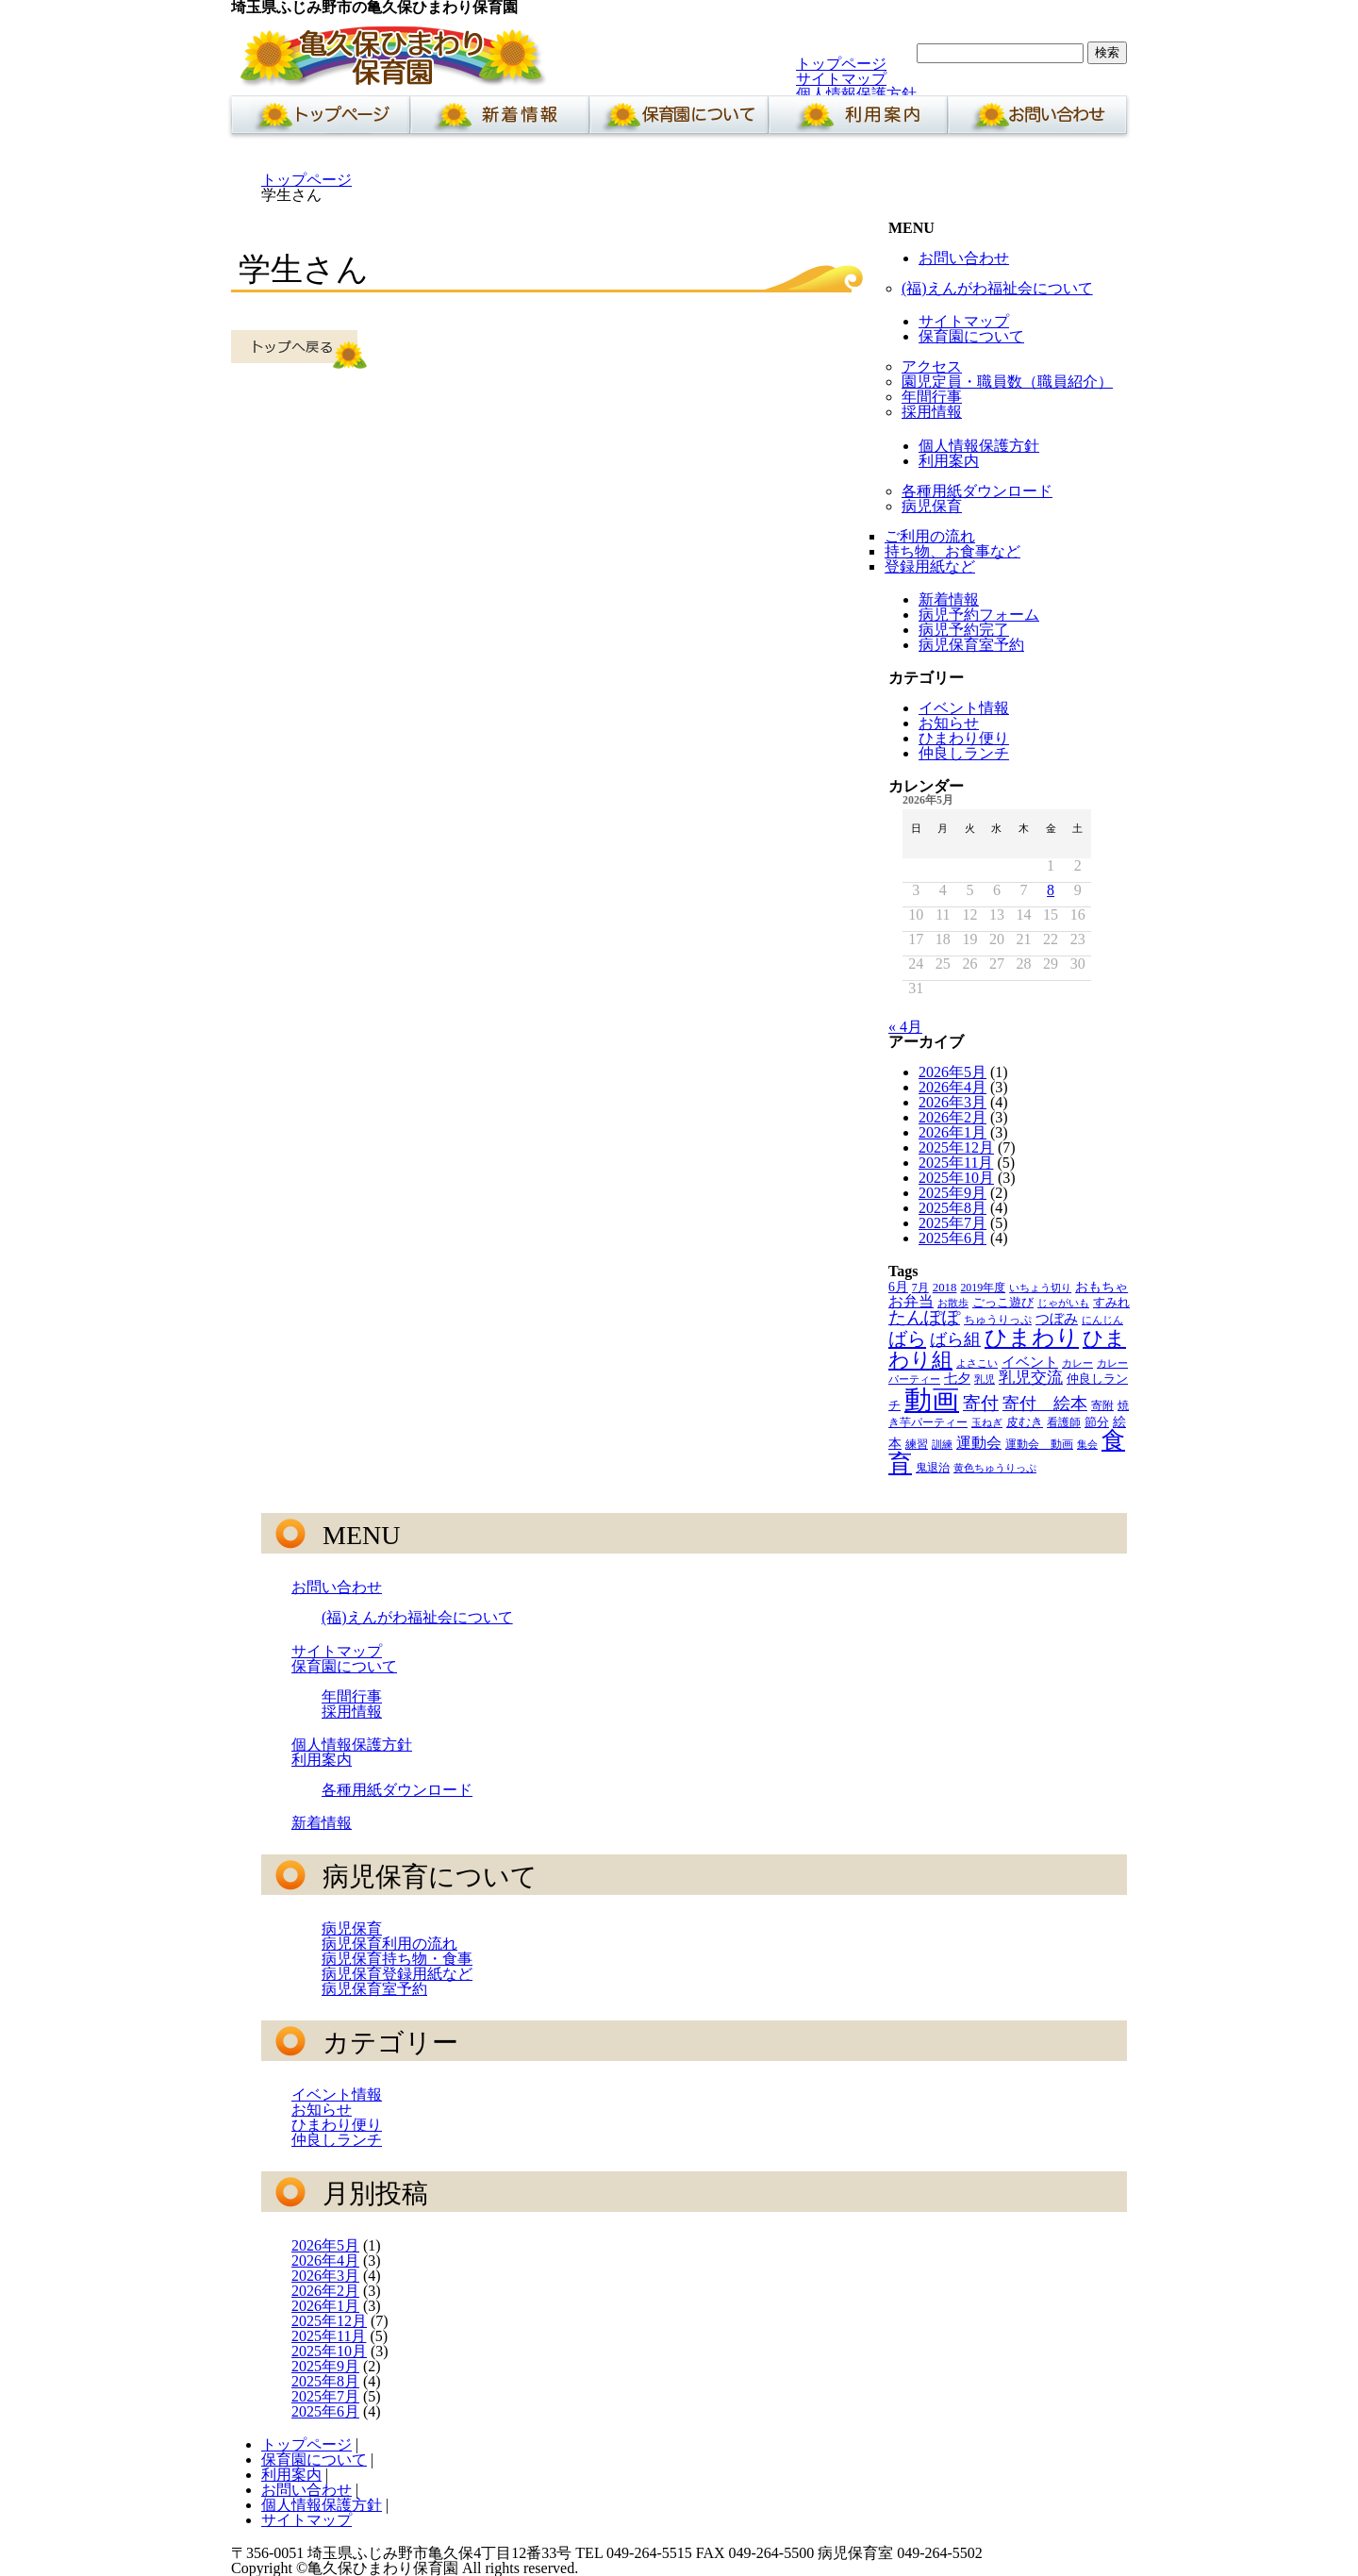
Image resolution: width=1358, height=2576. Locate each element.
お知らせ (949, 723)
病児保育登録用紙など (397, 1974)
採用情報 (932, 412)
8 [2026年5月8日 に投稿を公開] (1050, 890)
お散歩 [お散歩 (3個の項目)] (953, 1303)
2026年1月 (952, 1132)
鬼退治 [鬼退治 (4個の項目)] (933, 1467)
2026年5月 (952, 1072)
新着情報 (499, 119)
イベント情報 (964, 708)
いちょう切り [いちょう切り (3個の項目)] (1040, 1288)
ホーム (316, 119)
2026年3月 (952, 1102)
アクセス (932, 366)
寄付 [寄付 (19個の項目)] (981, 1403)
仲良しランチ (964, 753)
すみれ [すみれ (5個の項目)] (1111, 1302)
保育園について (679, 119)
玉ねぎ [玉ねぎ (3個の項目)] (986, 1423)
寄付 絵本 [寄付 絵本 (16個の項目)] (1044, 1403)
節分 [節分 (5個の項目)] (1097, 1422)
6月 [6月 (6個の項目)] (898, 1287)
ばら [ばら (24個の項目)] (907, 1338)
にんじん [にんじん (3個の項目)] (1102, 1320)
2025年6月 (952, 1238)
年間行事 (932, 397)
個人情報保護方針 (856, 94)
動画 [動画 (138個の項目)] (931, 1400)
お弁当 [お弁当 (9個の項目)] (911, 1301)
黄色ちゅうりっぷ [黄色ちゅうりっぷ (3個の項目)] (994, 1468)
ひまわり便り (964, 738)
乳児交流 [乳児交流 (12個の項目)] (1031, 1378)
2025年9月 (952, 1193)
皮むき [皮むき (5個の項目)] (1024, 1422)
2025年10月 (956, 1178)
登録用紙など (930, 566)
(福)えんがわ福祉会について (997, 288)
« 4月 (905, 1027)
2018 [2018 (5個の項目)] (945, 1287)
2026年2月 (952, 1117)
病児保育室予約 (971, 645)
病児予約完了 (964, 630)
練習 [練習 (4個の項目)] (916, 1444)
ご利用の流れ (930, 536)
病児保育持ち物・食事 (397, 1959)
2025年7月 (952, 1223)
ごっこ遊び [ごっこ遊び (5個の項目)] (1003, 1302)
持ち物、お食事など (952, 551)
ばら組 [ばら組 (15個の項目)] (955, 1339)
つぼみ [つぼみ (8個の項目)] (1056, 1318)
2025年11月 (956, 1163)
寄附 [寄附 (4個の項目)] (1102, 1405)
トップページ (841, 64)
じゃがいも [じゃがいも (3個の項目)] (1063, 1303)
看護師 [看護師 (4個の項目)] (1064, 1422)
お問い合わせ (1037, 119)
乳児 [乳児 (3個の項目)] (984, 1379)
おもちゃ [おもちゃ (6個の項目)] (1101, 1287)
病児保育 (932, 506)
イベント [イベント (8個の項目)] (1030, 1362)
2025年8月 (952, 1208)
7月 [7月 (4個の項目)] (920, 1287)
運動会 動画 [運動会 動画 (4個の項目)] (1039, 1444)
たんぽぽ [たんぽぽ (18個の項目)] (924, 1317)
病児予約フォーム (979, 615)
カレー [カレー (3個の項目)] (1077, 1363)
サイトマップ (841, 79)
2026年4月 (952, 1087)
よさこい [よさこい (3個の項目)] (977, 1363)
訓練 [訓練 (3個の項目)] (942, 1444)
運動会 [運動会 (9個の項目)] (979, 1443)
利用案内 (858, 119)
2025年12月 (956, 1147)
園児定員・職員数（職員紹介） (1007, 382)
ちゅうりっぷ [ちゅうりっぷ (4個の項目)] (998, 1319)
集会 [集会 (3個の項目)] (1087, 1444)
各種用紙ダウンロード (977, 491)
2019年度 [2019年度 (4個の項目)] (982, 1287)
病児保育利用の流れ (389, 1944)
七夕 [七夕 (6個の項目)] (957, 1378)
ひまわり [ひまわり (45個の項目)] (1032, 1337)
